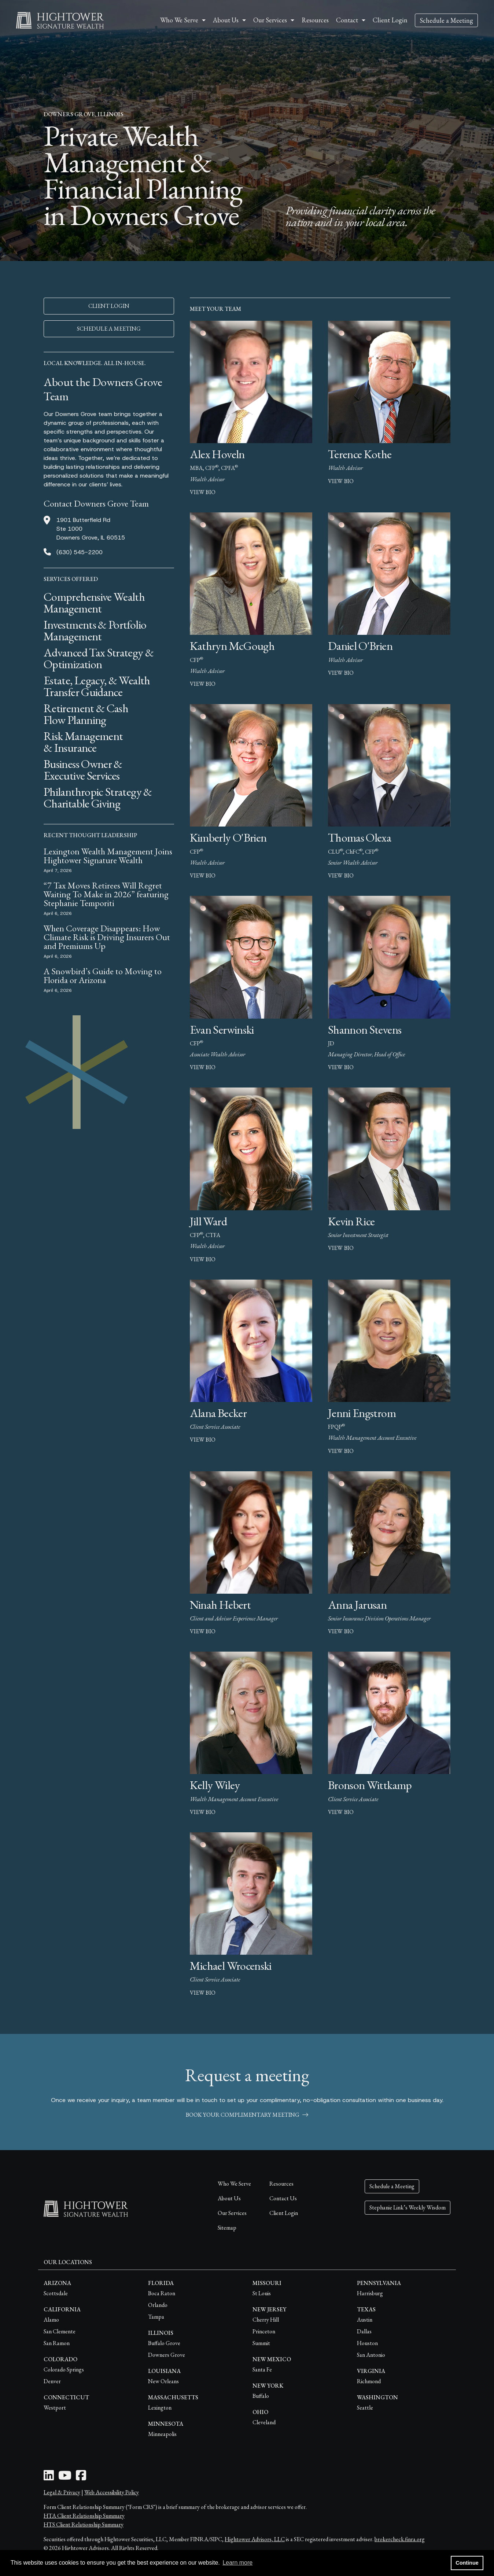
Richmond (369, 2381)
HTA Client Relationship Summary (84, 2516)
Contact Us (283, 2198)
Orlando (157, 2305)
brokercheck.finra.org (400, 2539)
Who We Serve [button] (179, 20)
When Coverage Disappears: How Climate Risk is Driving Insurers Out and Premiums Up (107, 937)
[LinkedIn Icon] (49, 2477)
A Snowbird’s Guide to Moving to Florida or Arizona (103, 975)
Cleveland (264, 2422)
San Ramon (57, 2343)
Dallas (364, 2331)
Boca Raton (161, 2293)
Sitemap (227, 2227)
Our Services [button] (270, 20)
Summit (261, 2343)
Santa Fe (262, 2369)
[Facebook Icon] (81, 2477)
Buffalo (260, 2396)
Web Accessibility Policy (111, 2492)
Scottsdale (56, 2293)
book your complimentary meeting (247, 2115)
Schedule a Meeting (446, 20)
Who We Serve (234, 2183)
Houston (367, 2343)
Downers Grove (166, 2355)
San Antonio (371, 2355)
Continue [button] (467, 2563)
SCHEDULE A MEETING (109, 328)
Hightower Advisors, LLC (255, 2539)
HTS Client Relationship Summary (84, 2524)
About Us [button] (226, 20)
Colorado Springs (64, 2369)
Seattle (365, 2407)
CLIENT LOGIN (108, 306)
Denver (52, 2381)
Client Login (390, 20)
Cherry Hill (265, 2319)
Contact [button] (347, 20)
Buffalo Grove (164, 2343)
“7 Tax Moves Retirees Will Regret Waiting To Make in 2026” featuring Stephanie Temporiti (106, 894)
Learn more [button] (237, 2563)
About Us (229, 2198)
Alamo (51, 2319)
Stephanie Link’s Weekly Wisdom (407, 2207)
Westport (55, 2407)
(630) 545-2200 (79, 552)
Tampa (156, 2317)
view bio (202, 492)
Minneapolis (162, 2434)
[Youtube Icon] (64, 2477)
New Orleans (163, 2381)
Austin (364, 2319)
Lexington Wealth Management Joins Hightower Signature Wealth (108, 856)
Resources (315, 20)
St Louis (261, 2293)
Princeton (263, 2331)
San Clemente (59, 2331)
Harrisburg (370, 2293)
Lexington (160, 2407)
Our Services (232, 2213)
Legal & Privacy (62, 2492)
